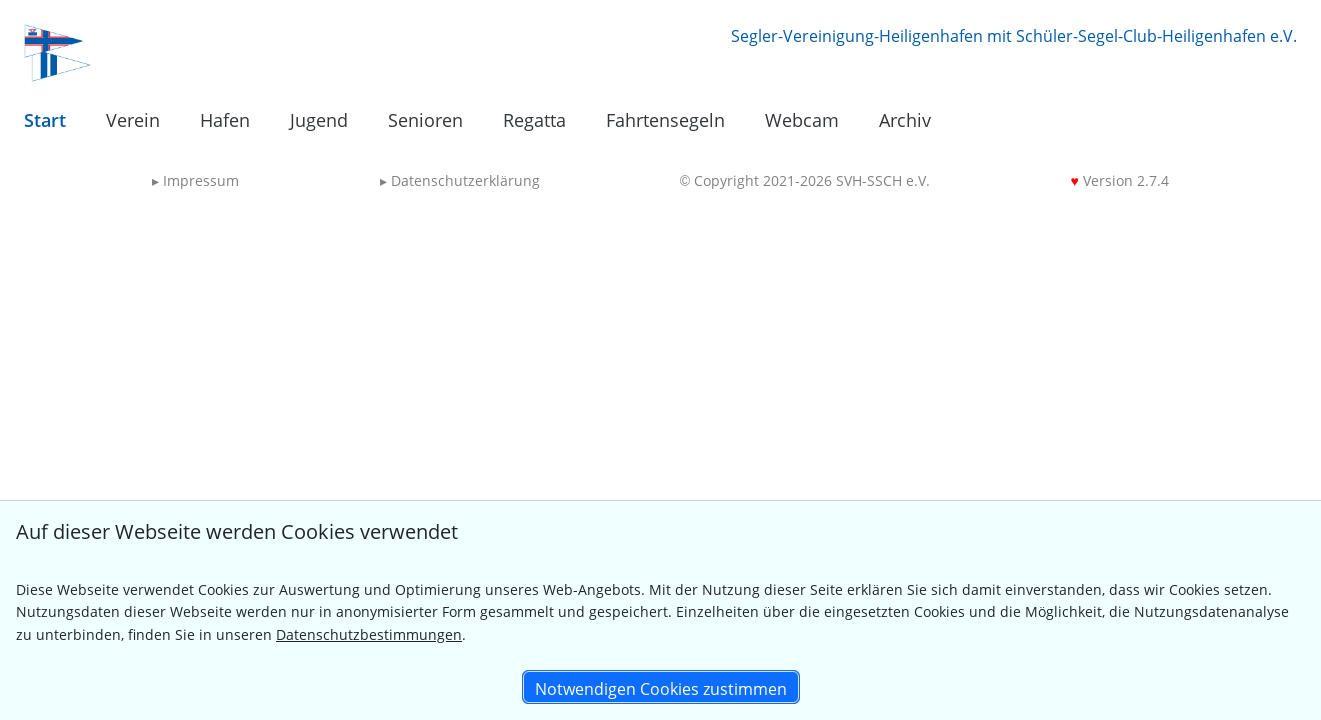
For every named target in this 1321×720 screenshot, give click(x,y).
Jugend (319, 120)
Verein (133, 120)
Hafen (225, 120)
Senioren (425, 120)
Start (45, 120)
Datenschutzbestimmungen (369, 634)
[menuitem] (45, 121)
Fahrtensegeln (665, 120)
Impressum (195, 180)
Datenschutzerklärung (460, 180)
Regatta (534, 120)
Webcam (802, 120)
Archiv (905, 120)
